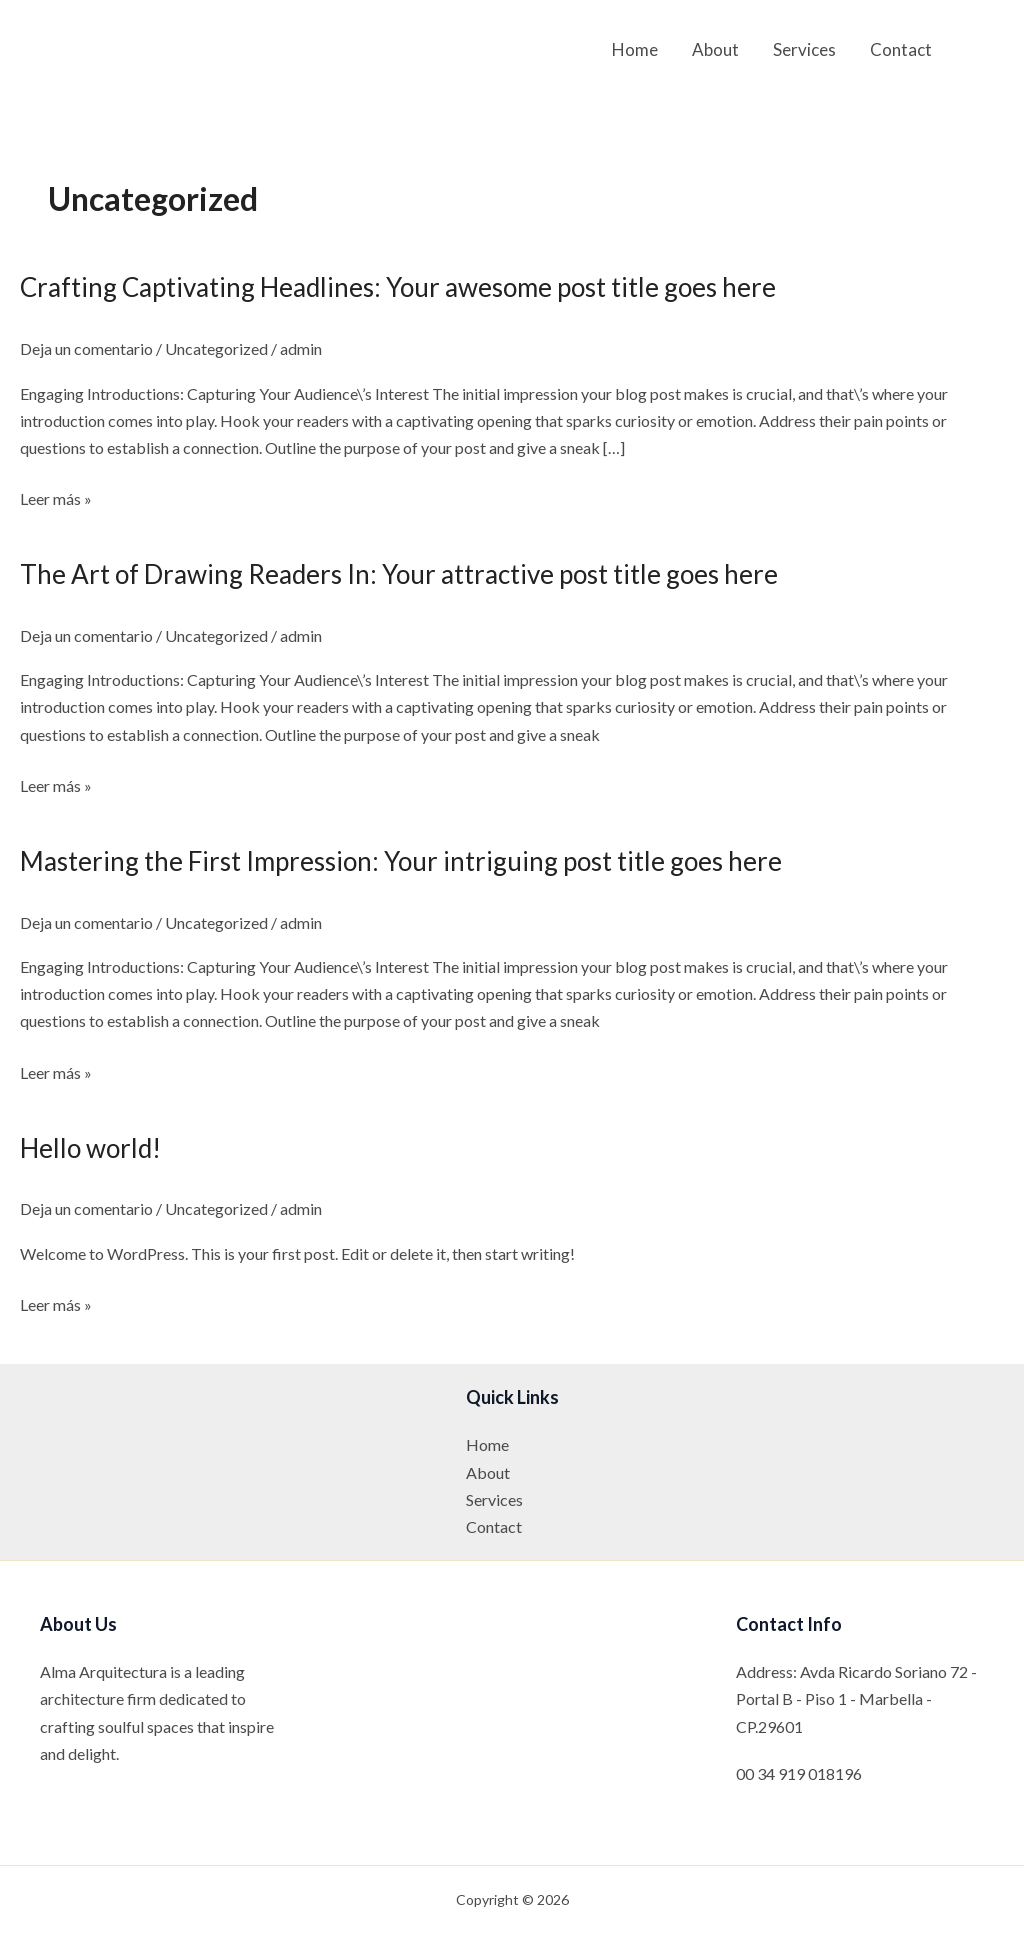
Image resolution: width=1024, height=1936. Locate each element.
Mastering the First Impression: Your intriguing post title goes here (401, 861)
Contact (901, 49)
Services (804, 49)
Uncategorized (216, 348)
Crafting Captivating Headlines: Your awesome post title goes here (398, 287)
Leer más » (56, 498)
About (715, 49)
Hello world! (90, 1148)
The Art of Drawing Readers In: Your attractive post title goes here (399, 574)
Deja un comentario (86, 348)
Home (635, 49)
